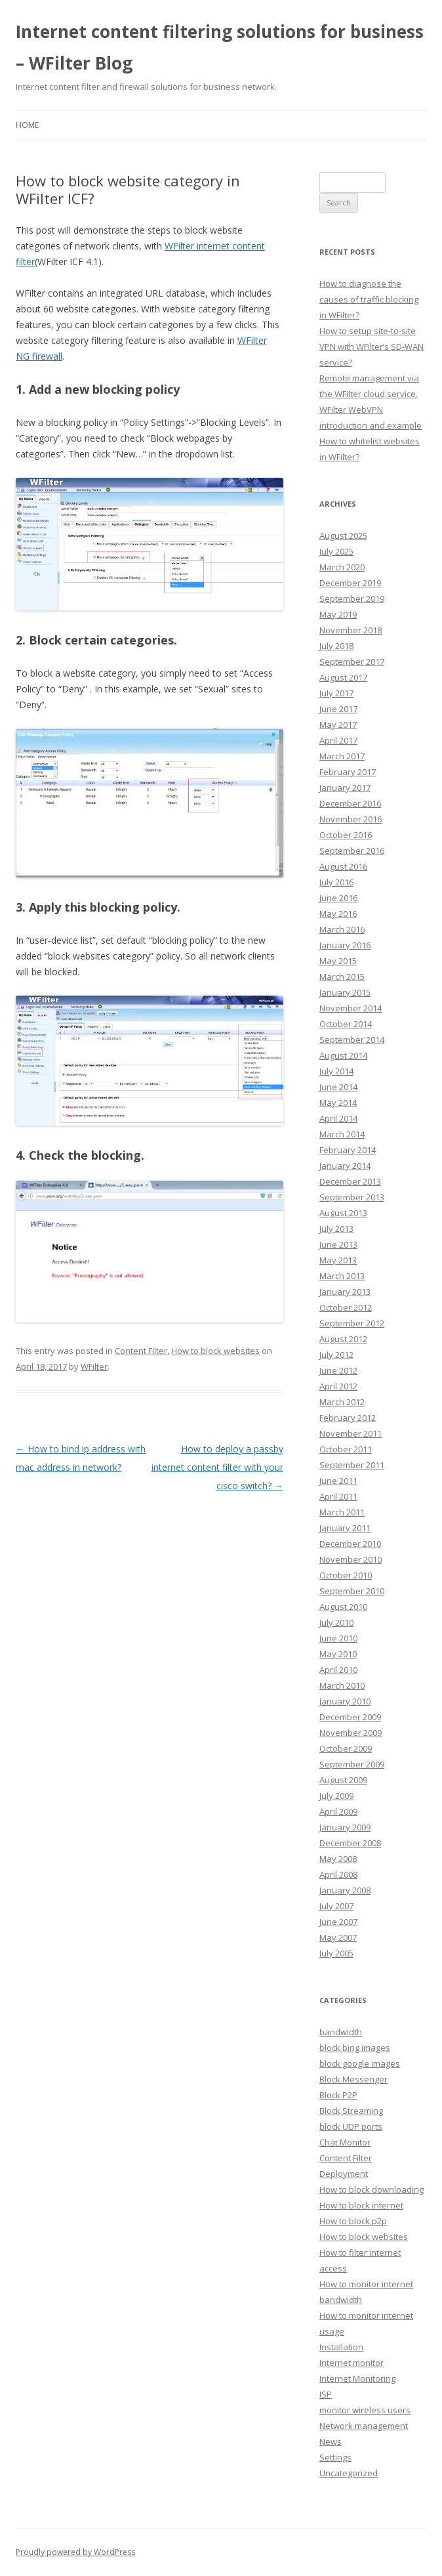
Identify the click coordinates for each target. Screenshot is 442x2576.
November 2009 (350, 1733)
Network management (363, 2426)
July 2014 (336, 1071)
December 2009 (350, 1717)
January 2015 (345, 992)
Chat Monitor (345, 2142)
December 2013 (350, 1181)
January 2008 (345, 1890)
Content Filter (141, 1351)
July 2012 (336, 1355)
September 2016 (351, 850)
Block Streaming (351, 2111)
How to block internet (361, 2205)
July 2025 (336, 551)
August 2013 (343, 1213)
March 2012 (342, 1402)
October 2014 (345, 1024)
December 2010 (350, 1544)
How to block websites (215, 1351)
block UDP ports (350, 2126)
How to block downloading (371, 2189)
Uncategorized (348, 2473)
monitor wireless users (365, 2410)
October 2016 (345, 835)
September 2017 (351, 661)
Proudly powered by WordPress (75, 2552)
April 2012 (338, 1386)
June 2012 (338, 1370)
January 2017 (345, 787)
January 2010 (345, 1701)
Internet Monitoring (357, 2378)
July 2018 (336, 646)
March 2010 (342, 1685)
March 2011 (342, 1512)
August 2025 (343, 535)
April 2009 (338, 1811)
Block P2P (338, 2095)
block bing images (354, 2048)
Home (27, 125)
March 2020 (342, 567)
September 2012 (351, 1323)
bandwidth (340, 2032)
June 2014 (338, 1087)
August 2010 (343, 1607)
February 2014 (347, 1150)
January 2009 (345, 1827)
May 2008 (338, 1859)
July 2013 (336, 1229)
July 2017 (336, 693)
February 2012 (347, 1418)
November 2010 (350, 1559)
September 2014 (351, 1039)
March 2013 (342, 1276)
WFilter (94, 1366)
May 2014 (338, 1103)
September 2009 (351, 1764)
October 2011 (345, 1449)
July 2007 (336, 1906)
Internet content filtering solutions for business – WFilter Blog (220, 47)
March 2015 (342, 976)
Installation (341, 2347)
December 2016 (350, 803)
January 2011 (345, 1528)
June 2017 (338, 709)
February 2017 (347, 772)
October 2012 (345, 1307)
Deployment (343, 2174)
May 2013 (338, 1260)
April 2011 (338, 1496)
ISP (325, 2394)
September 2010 (351, 1591)
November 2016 (350, 819)
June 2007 (338, 1922)
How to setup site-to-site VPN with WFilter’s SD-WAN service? (371, 346)
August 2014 (343, 1055)
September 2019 (351, 598)
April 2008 (338, 1874)
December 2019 (350, 583)
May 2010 (338, 1654)
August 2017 (343, 677)
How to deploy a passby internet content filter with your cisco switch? (217, 1467)
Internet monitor (351, 2363)
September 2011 (351, 1465)
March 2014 (342, 1134)
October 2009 (345, 1748)
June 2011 (338, 1481)
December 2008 (350, 1843)
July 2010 (336, 1622)
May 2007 (338, 1937)
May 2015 (338, 961)
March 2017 (342, 756)
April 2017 (338, 740)
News (330, 2441)
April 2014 (338, 1118)
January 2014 (345, 1166)
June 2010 (338, 1638)
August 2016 (343, 866)
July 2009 (336, 1796)
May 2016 (338, 913)
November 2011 (350, 1433)
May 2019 (338, 614)
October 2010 (345, 1575)
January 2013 (345, 1292)
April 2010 (338, 1670)
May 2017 (338, 724)
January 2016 (345, 945)
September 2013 (351, 1197)
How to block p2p (353, 2221)
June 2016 (338, 898)
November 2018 (350, 630)
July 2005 (336, 1953)
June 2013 (338, 1244)
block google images (359, 2063)
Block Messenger (353, 2079)
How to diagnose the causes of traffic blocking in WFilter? (368, 299)
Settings (335, 2457)
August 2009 (343, 1780)
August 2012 (343, 1339)
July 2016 (336, 882)
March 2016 (342, 929)
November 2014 (350, 1008)
